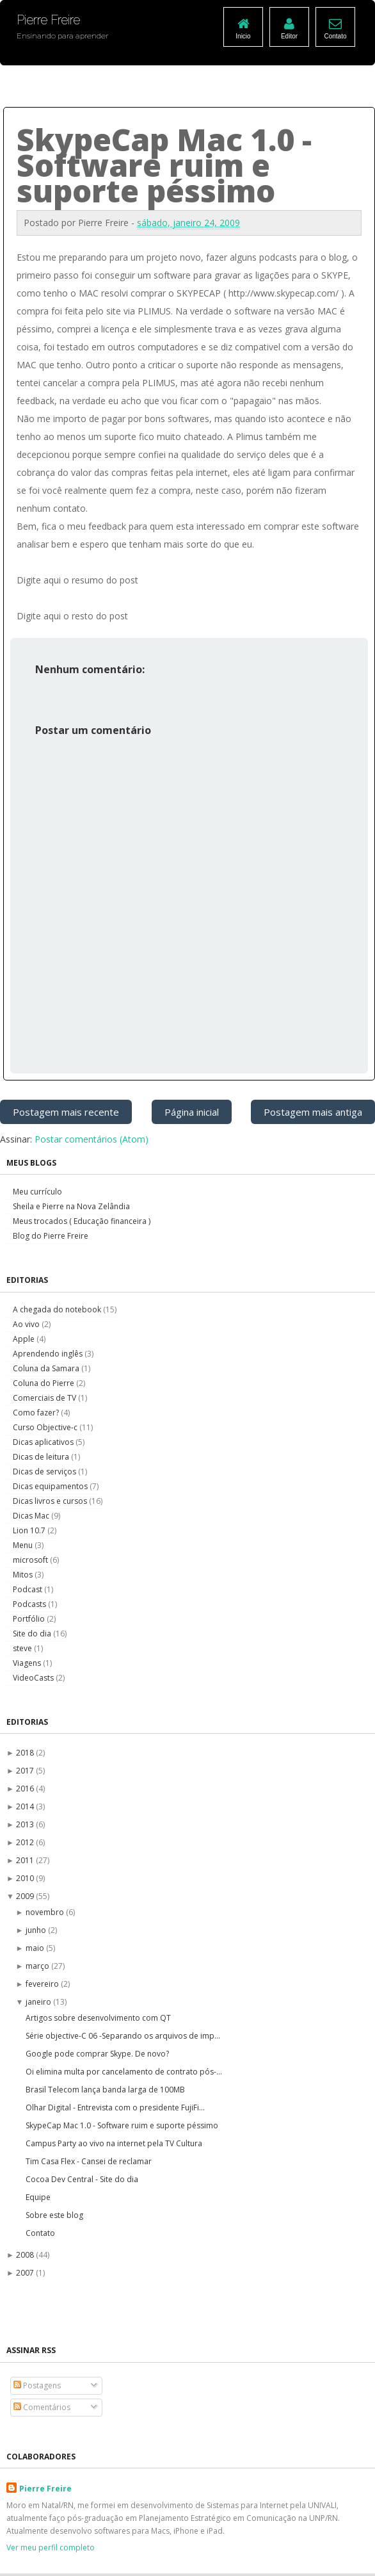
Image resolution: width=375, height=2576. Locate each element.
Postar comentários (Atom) (91, 1139)
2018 (26, 1752)
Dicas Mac (32, 1515)
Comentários (41, 2407)
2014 (26, 1806)
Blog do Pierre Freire (50, 1235)
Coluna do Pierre (44, 1383)
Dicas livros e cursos (51, 1501)
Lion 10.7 (30, 1530)
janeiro (39, 2001)
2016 (26, 1788)
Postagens (37, 2385)
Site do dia (33, 1633)
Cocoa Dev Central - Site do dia (82, 2179)
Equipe (38, 2197)
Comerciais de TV (45, 1397)
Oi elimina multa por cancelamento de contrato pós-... (124, 2071)
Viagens (28, 1663)
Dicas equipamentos (51, 1486)
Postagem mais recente (66, 1111)
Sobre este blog (54, 2215)
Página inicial (191, 1111)
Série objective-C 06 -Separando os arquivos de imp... (123, 2035)
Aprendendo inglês (48, 1353)
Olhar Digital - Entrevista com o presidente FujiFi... (115, 2107)
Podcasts (30, 1604)
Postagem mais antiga (313, 1111)
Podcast (28, 1589)
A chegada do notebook (58, 1309)
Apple (24, 1338)
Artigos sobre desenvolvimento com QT (98, 2017)
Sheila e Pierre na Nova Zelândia (71, 1206)
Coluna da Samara (47, 1368)
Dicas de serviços (45, 1471)
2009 (26, 1896)
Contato (40, 2233)
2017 (26, 1770)
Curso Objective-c (46, 1427)
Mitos (24, 1574)
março (38, 1966)
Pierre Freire (45, 2488)
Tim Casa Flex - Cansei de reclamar (89, 2161)
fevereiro (43, 1983)
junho (37, 1930)
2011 (26, 1860)
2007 (26, 2272)
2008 (26, 2254)
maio (36, 1948)
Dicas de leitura (42, 1456)
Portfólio (30, 1618)
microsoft (31, 1559)
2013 (26, 1824)
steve (23, 1648)
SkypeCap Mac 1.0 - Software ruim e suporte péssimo (122, 2125)
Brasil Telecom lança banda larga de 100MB (105, 2089)
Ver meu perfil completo (50, 2547)
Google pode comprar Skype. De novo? (97, 2053)
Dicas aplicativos (44, 1442)
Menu (24, 1545)
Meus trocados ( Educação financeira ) (81, 1221)
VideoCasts (34, 1677)
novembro (46, 1912)
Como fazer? (37, 1412)
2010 (26, 1878)
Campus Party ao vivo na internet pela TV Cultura (114, 2143)
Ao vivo (27, 1324)
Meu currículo (37, 1191)
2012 (26, 1842)
